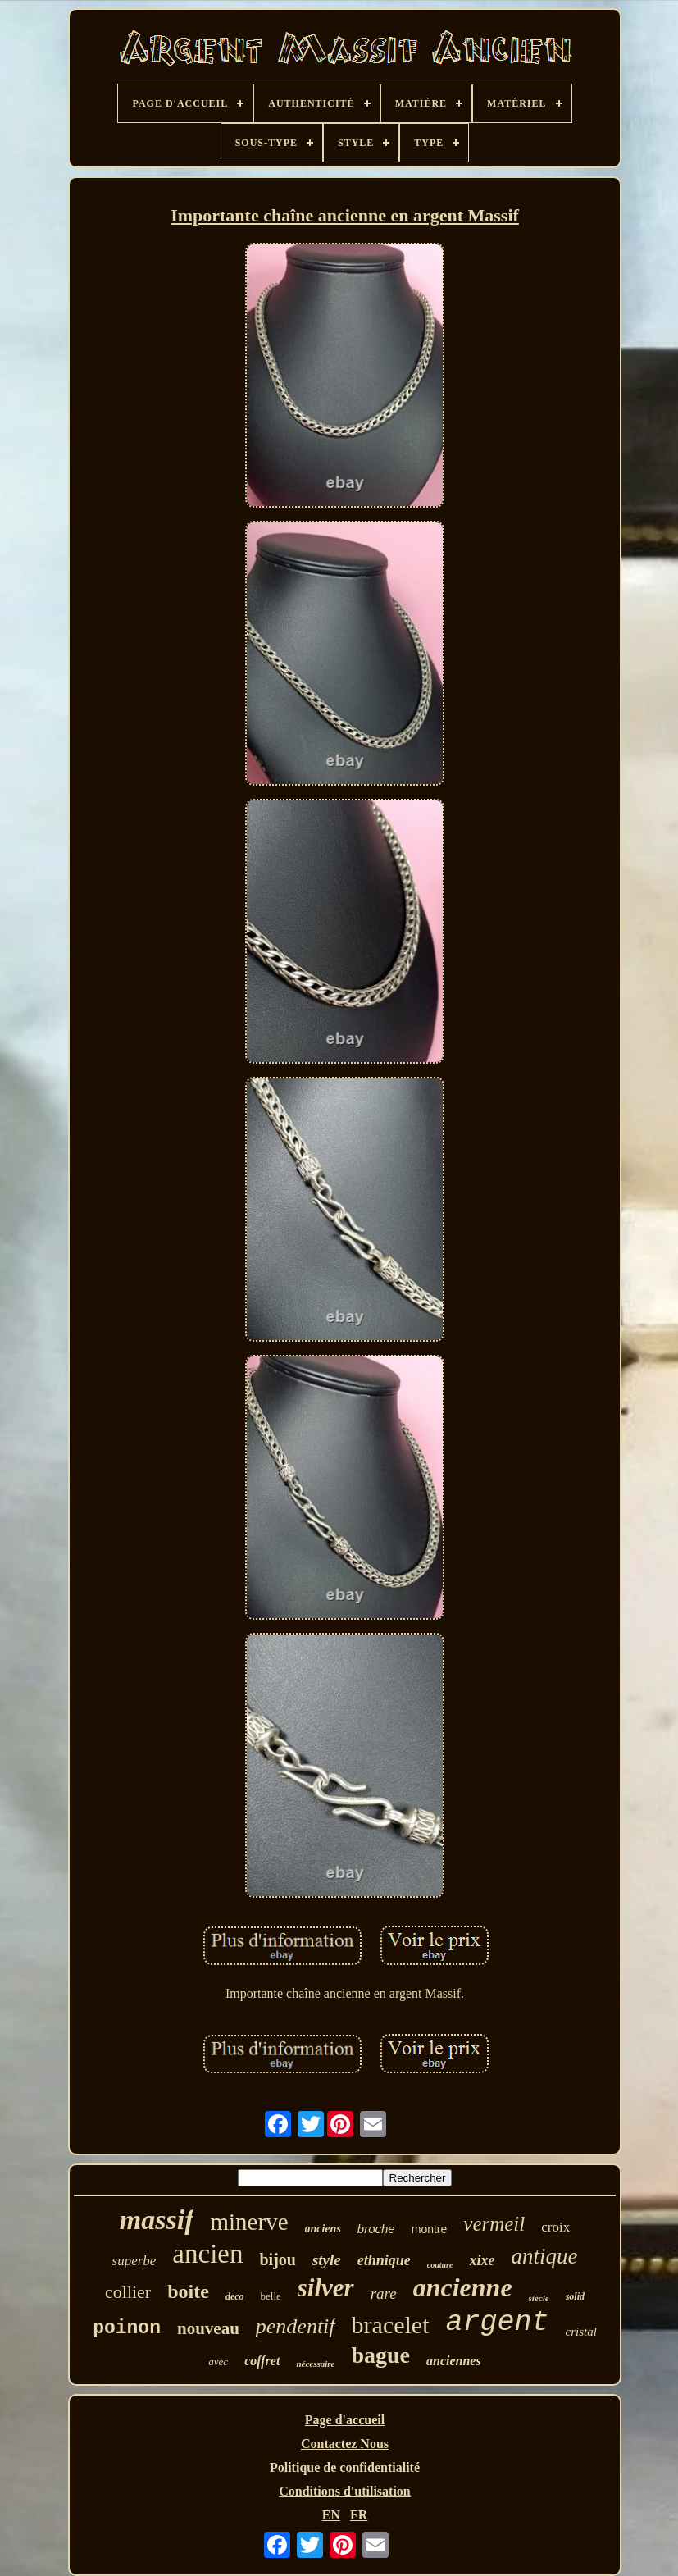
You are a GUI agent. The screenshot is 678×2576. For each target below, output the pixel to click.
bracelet (391, 2324)
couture (440, 2264)
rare (384, 2293)
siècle (539, 2298)
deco (234, 2296)
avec (218, 2361)
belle (271, 2296)
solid (575, 2296)
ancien (207, 2253)
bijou (277, 2259)
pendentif (295, 2326)
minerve (249, 2222)
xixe (481, 2260)
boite (188, 2291)
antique (544, 2256)
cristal (581, 2331)
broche (376, 2229)
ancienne (462, 2287)
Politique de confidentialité (345, 2467)
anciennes (453, 2361)
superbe (134, 2260)
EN (331, 2515)
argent (497, 2322)
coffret (262, 2361)
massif (157, 2219)
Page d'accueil (345, 2420)
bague (380, 2355)
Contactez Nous (345, 2444)
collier (128, 2292)
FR (358, 2515)
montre (430, 2229)
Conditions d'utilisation (345, 2491)
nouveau (208, 2328)
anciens (323, 2229)
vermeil (494, 2224)
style (326, 2259)
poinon (127, 2328)
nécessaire (315, 2364)
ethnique (384, 2260)
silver (326, 2287)
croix (555, 2227)
